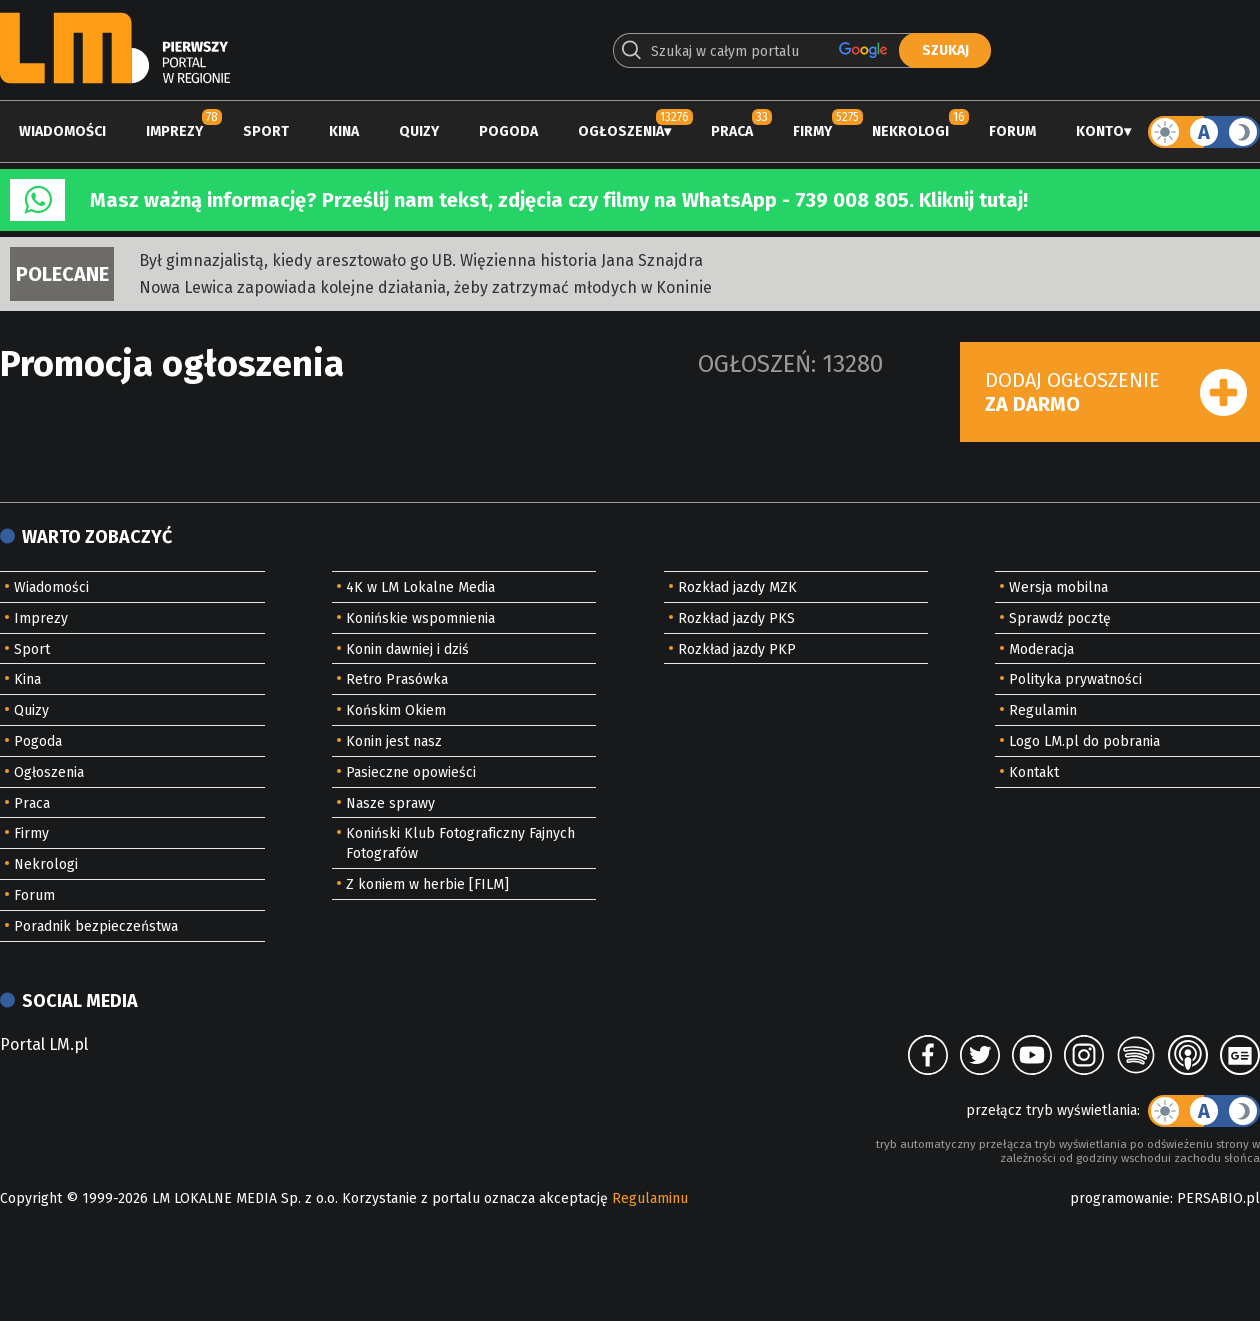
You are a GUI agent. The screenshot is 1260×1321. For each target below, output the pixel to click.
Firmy (812, 131)
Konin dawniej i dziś (407, 649)
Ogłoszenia (621, 131)
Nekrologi (910, 131)
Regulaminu (650, 1198)
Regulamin (1043, 710)
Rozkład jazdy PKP (737, 649)
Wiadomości (62, 131)
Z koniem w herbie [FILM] (427, 884)
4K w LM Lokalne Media (420, 587)
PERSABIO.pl (1218, 1198)
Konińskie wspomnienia (420, 618)
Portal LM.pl (44, 1044)
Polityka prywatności (1075, 679)
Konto (1100, 131)
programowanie (1120, 1198)
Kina (344, 131)
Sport (266, 131)
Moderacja (1041, 649)
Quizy (419, 131)
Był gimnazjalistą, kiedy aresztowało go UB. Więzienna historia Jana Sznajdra (421, 260)
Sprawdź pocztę (1060, 618)
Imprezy (174, 131)
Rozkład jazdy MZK (737, 587)
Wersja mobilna (1058, 587)
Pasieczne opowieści (411, 772)
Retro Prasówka (397, 679)
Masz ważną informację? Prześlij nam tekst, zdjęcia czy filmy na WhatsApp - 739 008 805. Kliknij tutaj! (559, 200)
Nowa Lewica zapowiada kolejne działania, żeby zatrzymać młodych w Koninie (425, 287)
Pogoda (508, 131)
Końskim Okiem (396, 710)
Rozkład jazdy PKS (736, 618)
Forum (1012, 131)
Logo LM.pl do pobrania (1084, 741)
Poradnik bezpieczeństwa (96, 926)
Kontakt (1034, 772)
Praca (732, 131)
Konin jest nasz (394, 741)
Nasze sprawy (390, 803)
